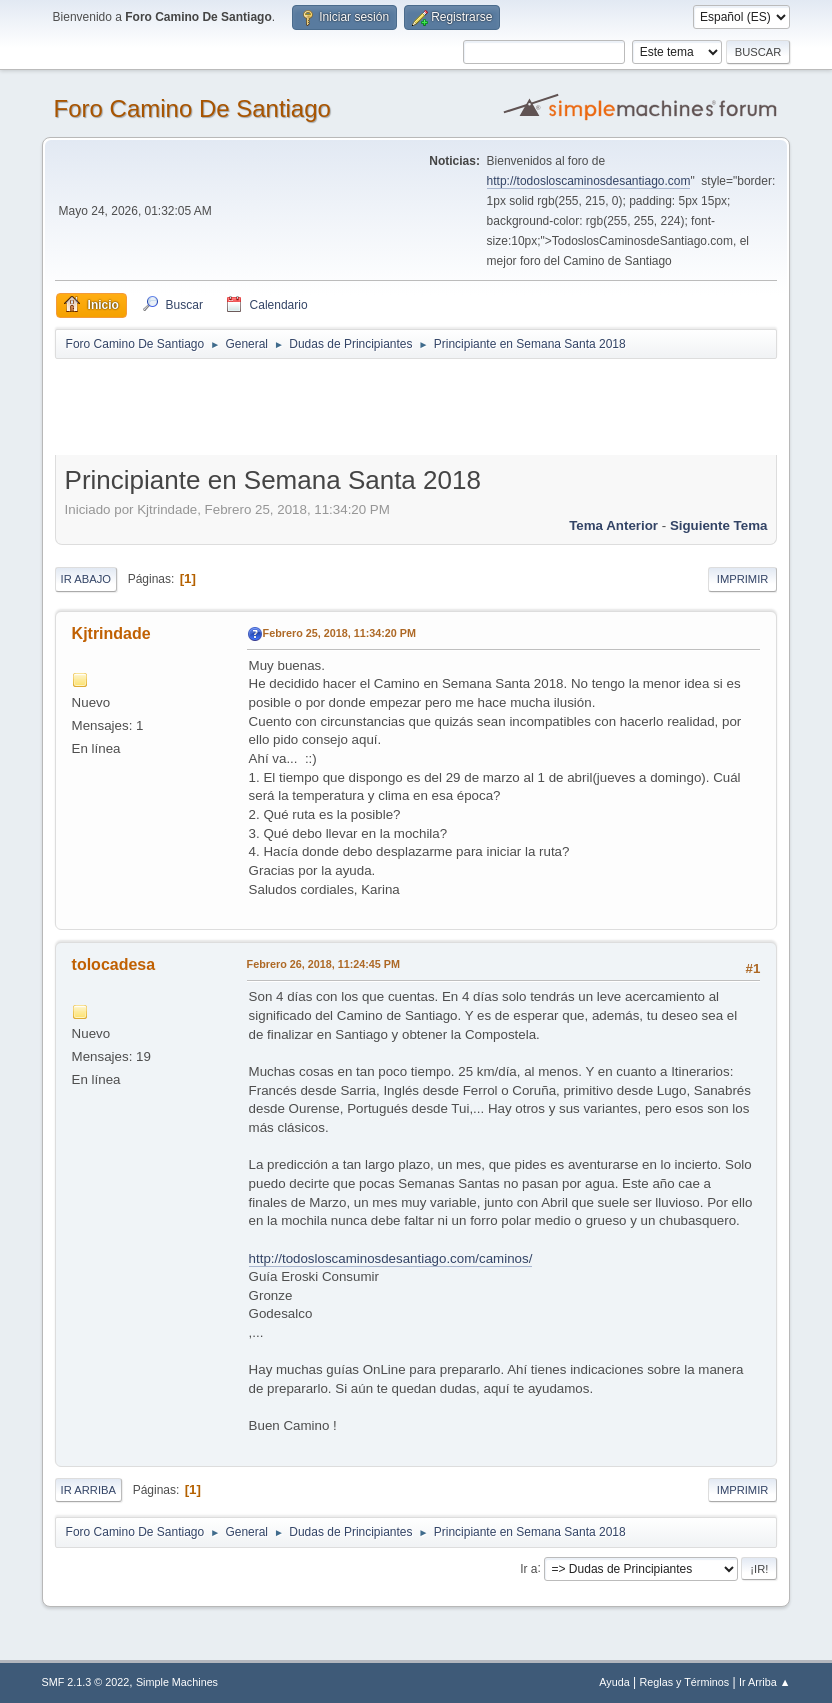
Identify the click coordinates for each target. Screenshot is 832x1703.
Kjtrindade (111, 633)
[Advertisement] (407, 406)
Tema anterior (613, 525)
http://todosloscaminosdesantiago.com (589, 181)
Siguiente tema (719, 525)
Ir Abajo (86, 579)
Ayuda (614, 1682)
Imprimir (743, 579)
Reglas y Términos (685, 1682)
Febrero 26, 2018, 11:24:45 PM (323, 964)
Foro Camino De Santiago (192, 108)
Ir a (528, 1568)
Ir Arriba (88, 1490)
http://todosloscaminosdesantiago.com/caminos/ (391, 1258)
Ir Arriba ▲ (764, 1682)
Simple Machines (177, 1682)
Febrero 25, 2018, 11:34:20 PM (339, 633)
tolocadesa (114, 964)
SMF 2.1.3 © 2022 (86, 1682)
